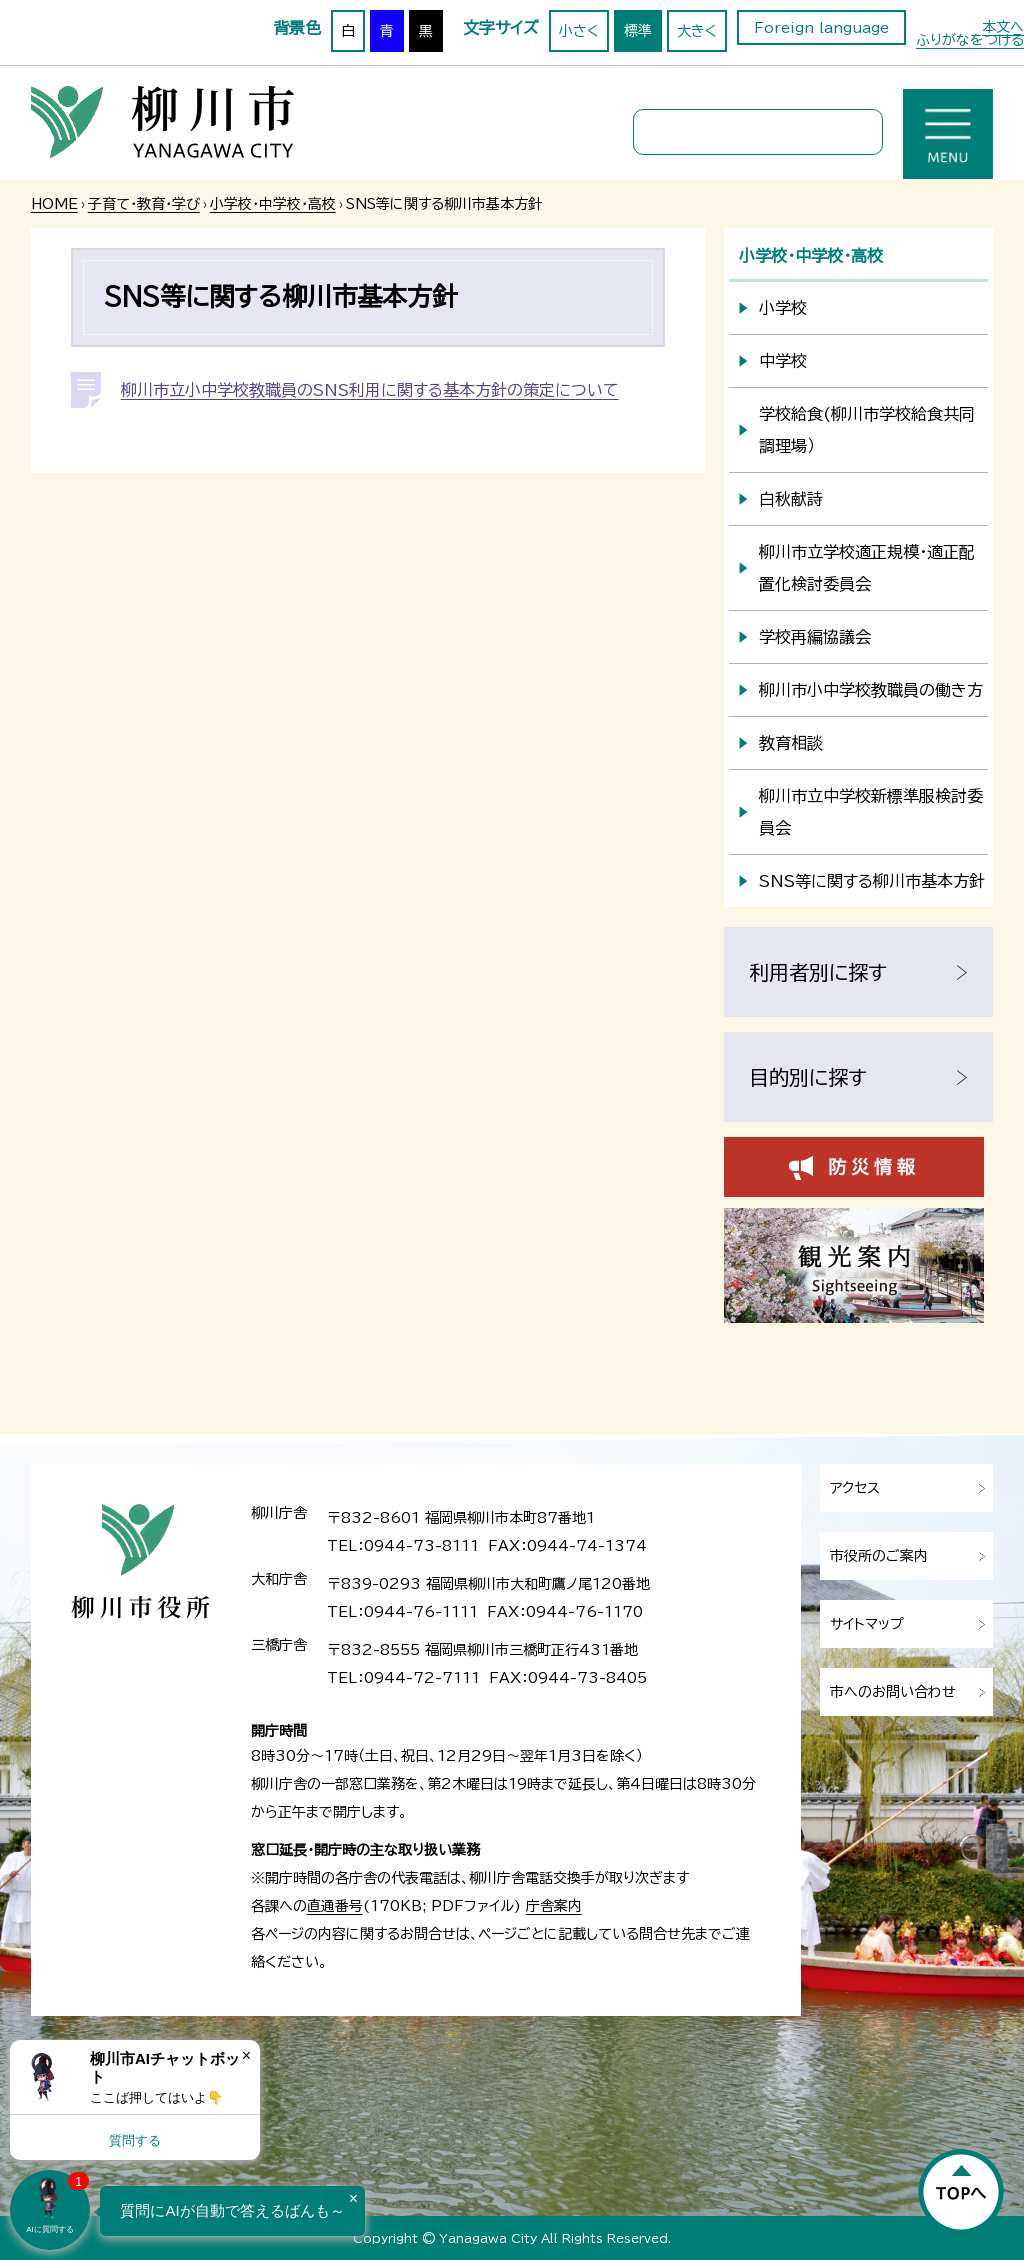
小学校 (783, 308)
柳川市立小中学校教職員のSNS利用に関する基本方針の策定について (370, 390)
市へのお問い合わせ (893, 1692)
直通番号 (335, 1906)
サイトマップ (867, 1624)
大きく (697, 31)
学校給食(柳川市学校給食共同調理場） (867, 430)
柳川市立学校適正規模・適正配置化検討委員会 (867, 568)
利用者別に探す (818, 972)
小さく (579, 31)
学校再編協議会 (815, 637)
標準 (638, 31)
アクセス (855, 1488)
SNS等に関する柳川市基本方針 (872, 881)
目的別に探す (808, 1077)
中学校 (783, 361)
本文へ (1003, 27)
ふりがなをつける (970, 40)
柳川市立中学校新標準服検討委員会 (871, 812)
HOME (54, 204)
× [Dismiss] (246, 2055)
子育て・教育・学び (144, 204)
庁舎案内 (554, 1906)
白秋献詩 (791, 499)
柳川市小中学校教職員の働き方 (871, 690)
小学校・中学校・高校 (273, 204)
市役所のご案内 (879, 1556)
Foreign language (821, 28)
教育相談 (791, 743)
